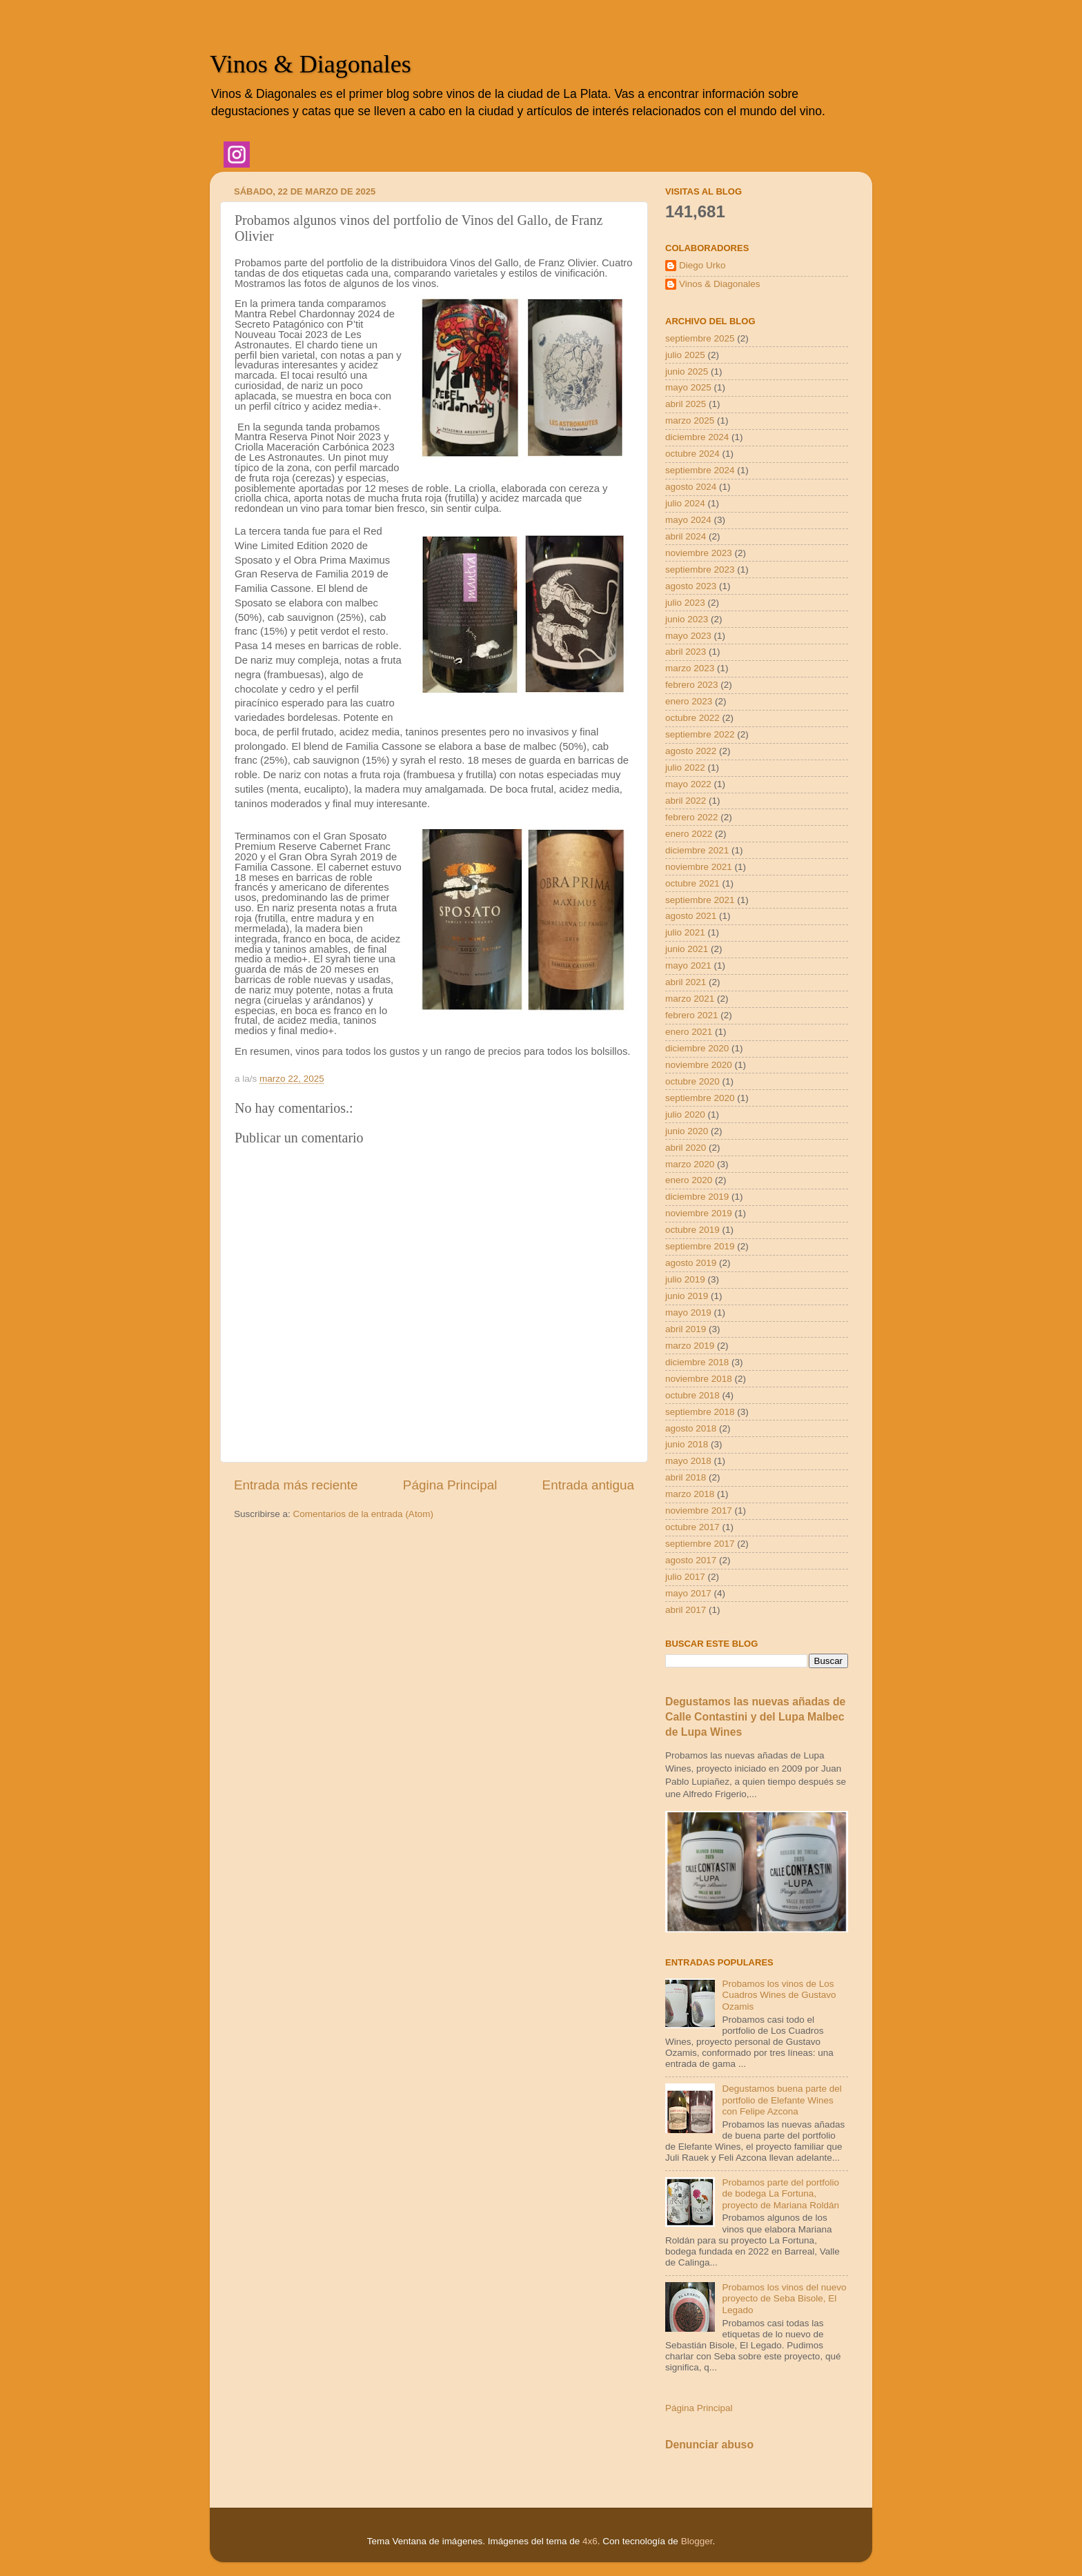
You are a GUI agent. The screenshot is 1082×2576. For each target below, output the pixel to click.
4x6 (590, 2541)
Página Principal (450, 1485)
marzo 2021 (689, 998)
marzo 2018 (689, 1494)
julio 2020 (685, 1114)
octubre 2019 (692, 1230)
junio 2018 (686, 1444)
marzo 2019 (689, 1345)
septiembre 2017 (700, 1543)
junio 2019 (686, 1296)
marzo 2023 (689, 668)
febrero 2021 (691, 1015)
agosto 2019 (690, 1263)
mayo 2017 (688, 1593)
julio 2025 (685, 355)
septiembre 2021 (700, 900)
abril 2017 (685, 1610)
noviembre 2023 (698, 553)
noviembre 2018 (698, 1379)
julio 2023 (685, 602)
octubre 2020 (692, 1081)
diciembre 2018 (697, 1362)
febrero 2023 (691, 685)
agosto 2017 (690, 1560)
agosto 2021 (690, 916)
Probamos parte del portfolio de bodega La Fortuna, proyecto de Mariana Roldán (780, 2193)
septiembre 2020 (700, 1098)
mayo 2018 (688, 1461)
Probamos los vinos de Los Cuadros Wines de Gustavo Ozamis (779, 1995)
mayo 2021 (688, 965)
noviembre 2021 (698, 867)
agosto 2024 (690, 487)
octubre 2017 (692, 1527)
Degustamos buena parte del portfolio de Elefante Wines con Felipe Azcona (781, 2099)
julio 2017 (685, 1577)
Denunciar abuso (709, 2444)
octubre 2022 (692, 718)
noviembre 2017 (698, 1510)
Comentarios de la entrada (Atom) (363, 1514)
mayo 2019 (688, 1312)
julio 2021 (685, 932)
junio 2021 (686, 949)
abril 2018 (685, 1477)
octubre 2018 (692, 1395)
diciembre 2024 (697, 437)
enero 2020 (688, 1180)
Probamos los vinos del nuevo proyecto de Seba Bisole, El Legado (784, 2298)
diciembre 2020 (697, 1048)
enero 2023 (688, 701)
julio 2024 (685, 503)
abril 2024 (685, 536)
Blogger (697, 2541)
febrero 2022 (691, 817)
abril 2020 (685, 1147)
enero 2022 (688, 834)
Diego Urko (702, 265)
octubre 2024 (692, 453)
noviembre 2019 (698, 1213)
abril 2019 (685, 1329)
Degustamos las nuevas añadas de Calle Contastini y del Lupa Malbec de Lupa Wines (755, 1717)
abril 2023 (685, 651)
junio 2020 (686, 1131)
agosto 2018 (690, 1428)
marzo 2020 (689, 1164)
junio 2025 (686, 371)
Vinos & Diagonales (310, 64)
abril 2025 (685, 404)
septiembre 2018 (700, 1412)
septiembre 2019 (700, 1246)
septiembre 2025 (700, 338)
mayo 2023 (688, 636)
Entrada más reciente (296, 1485)
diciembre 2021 (697, 850)
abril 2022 (685, 800)
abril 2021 (685, 982)
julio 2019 (685, 1279)
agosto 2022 (690, 751)
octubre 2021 (692, 883)
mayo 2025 (688, 387)
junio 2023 (686, 619)
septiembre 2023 (700, 569)
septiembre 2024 (700, 470)
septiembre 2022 (700, 734)
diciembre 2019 (697, 1196)
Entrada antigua (588, 1485)
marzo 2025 (689, 420)
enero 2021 (688, 1032)
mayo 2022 (688, 784)
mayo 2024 (688, 520)
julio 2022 (685, 767)
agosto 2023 (690, 586)
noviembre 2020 (698, 1065)
